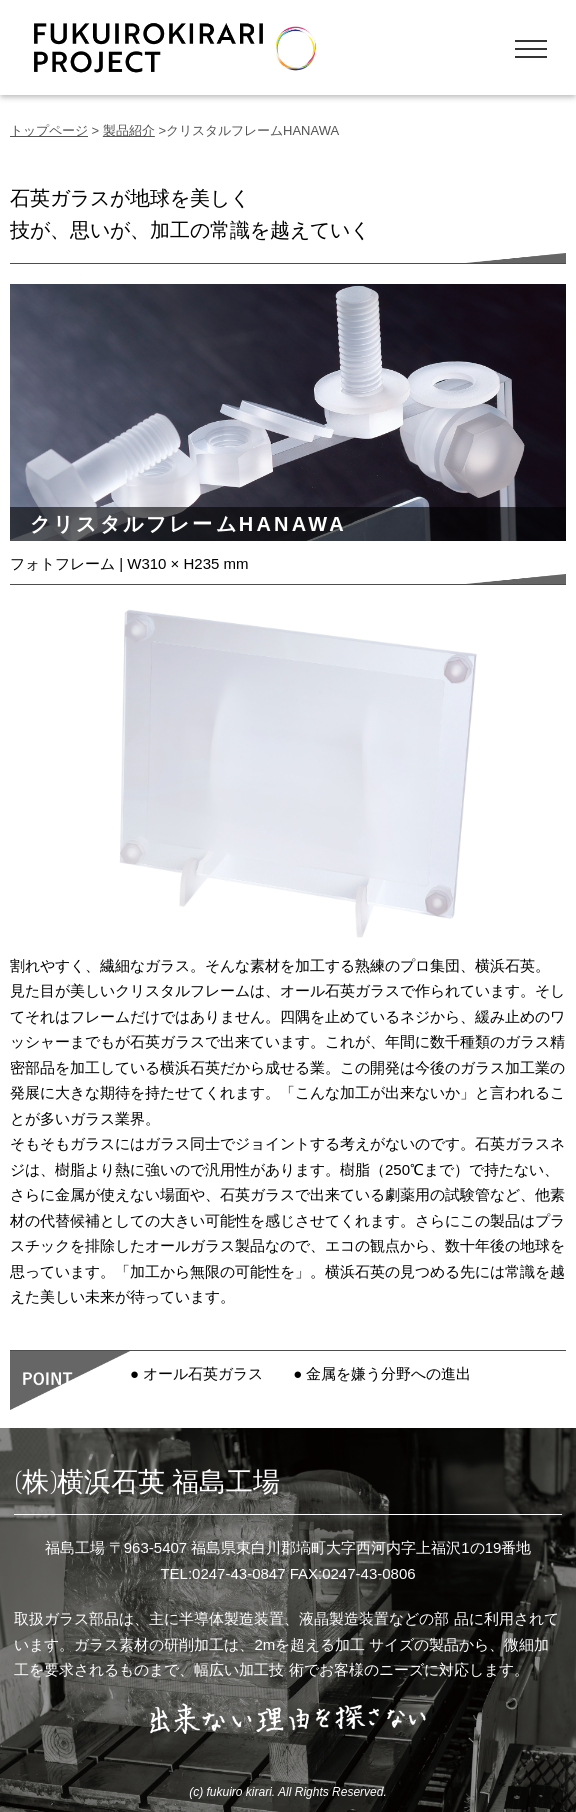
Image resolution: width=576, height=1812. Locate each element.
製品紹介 (129, 130)
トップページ (49, 130)
